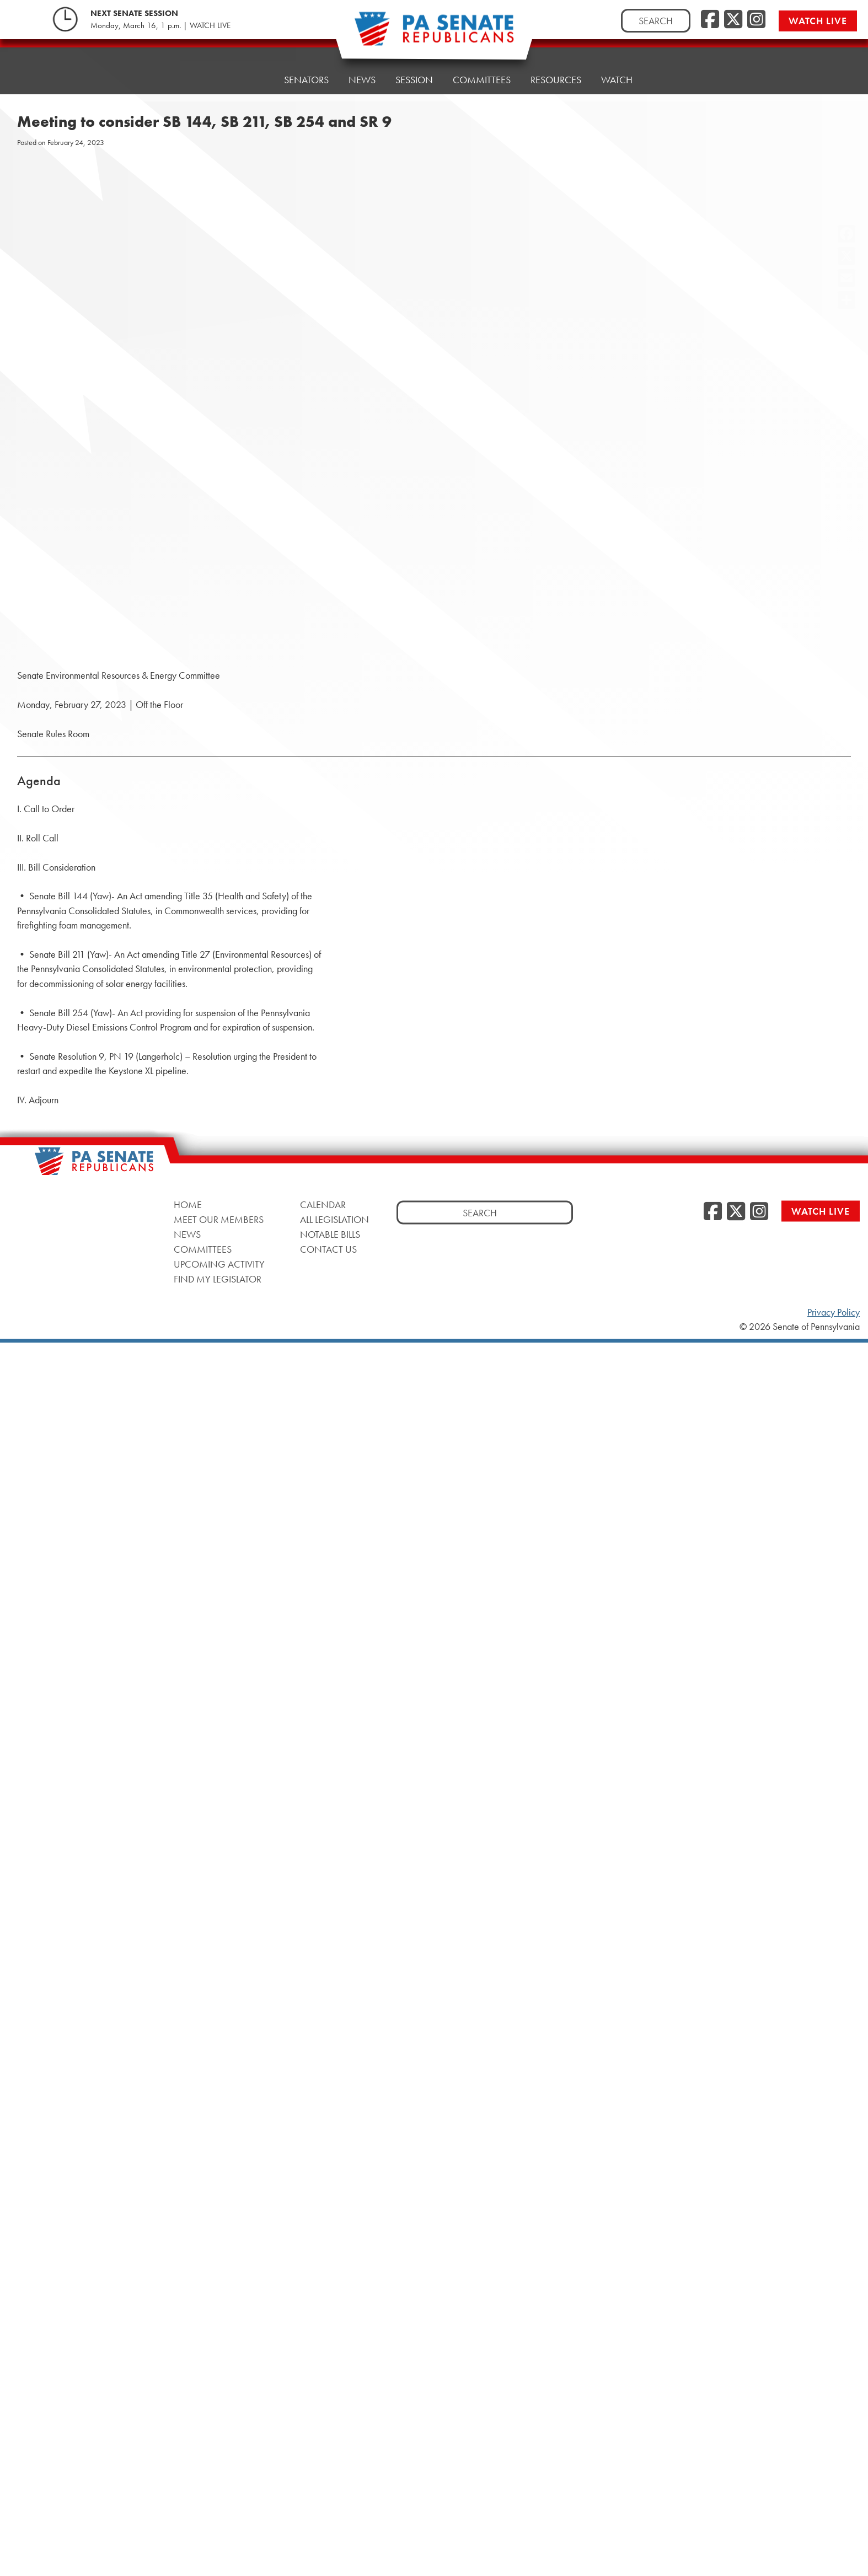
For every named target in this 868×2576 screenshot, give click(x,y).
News (362, 79)
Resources (556, 72)
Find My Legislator (217, 1278)
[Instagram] (756, 20)
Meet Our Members (219, 1218)
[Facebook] (710, 20)
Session (414, 78)
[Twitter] (733, 20)
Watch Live (818, 20)
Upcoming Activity (219, 1263)
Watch (617, 69)
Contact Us (328, 1248)
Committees (482, 75)
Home (250, 79)
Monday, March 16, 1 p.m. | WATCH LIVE (160, 25)
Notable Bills (330, 1233)
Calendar (323, 1204)
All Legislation (334, 1218)
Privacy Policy (833, 1312)
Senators (306, 79)
